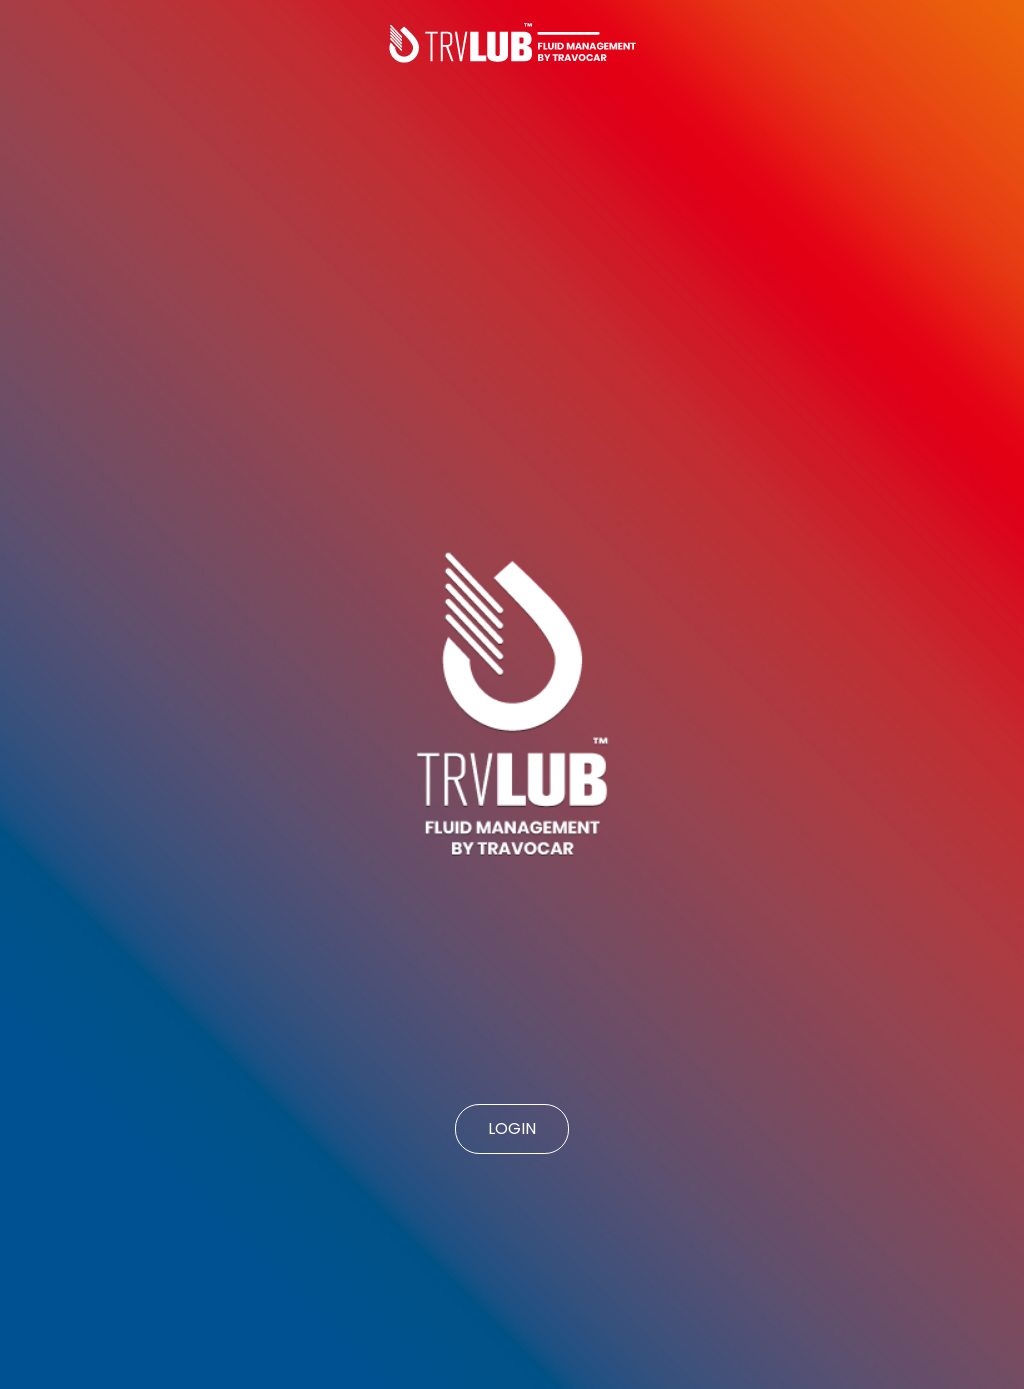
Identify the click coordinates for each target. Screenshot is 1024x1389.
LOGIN (512, 1128)
